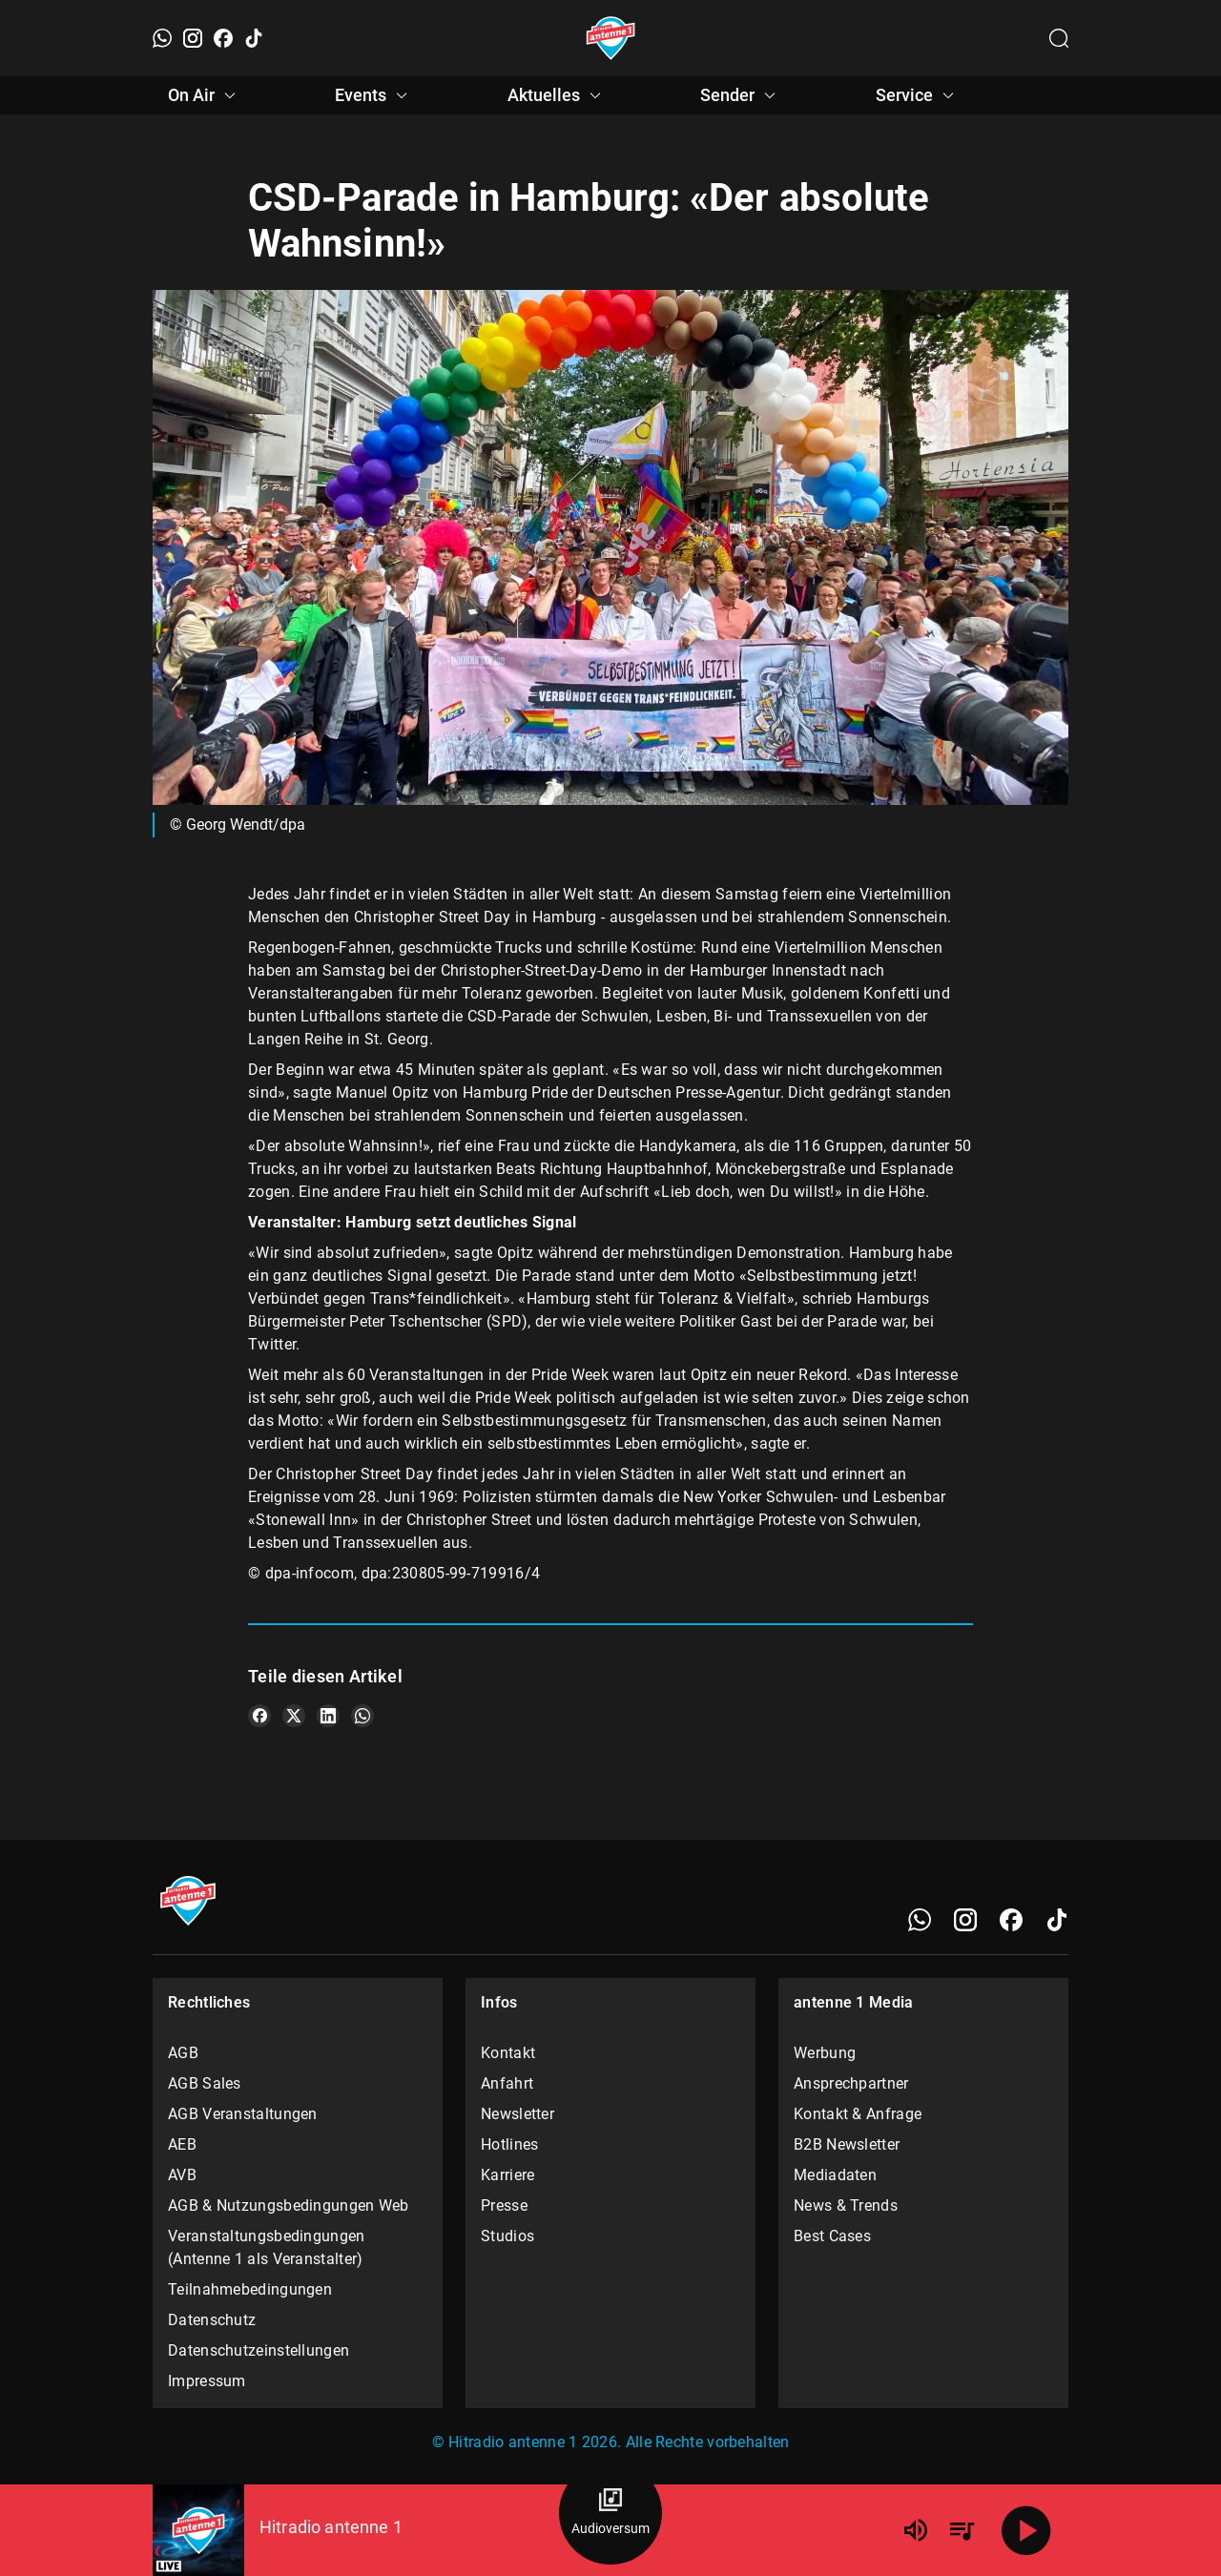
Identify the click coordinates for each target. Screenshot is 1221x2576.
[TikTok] (253, 38)
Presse (504, 2205)
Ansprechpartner (851, 2083)
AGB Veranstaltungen (243, 2114)
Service (918, 95)
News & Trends (846, 2205)
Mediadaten (835, 2175)
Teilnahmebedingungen (250, 2289)
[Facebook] (223, 38)
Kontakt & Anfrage (857, 2114)
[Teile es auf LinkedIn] (328, 1715)
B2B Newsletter (847, 2144)
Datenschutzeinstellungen (258, 2350)
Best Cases (832, 2236)
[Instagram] (192, 38)
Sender (740, 95)
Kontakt (508, 2053)
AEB (182, 2144)
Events (374, 95)
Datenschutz (212, 2320)
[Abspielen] (1026, 2530)
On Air (204, 95)
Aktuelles (557, 95)
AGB (183, 2053)
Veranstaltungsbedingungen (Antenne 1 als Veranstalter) (266, 2247)
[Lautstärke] (915, 2530)
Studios (507, 2236)
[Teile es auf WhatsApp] (362, 1715)
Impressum (207, 2381)
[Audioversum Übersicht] (610, 2513)
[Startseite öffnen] (611, 38)
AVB (182, 2175)
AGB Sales (204, 2083)
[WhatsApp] (162, 38)
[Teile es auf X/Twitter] (293, 1715)
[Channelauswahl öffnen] (1058, 38)
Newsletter (517, 2114)
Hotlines (509, 2144)
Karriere (507, 2175)
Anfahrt (507, 2083)
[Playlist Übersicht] (961, 2530)
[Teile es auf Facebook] (259, 1715)
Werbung (825, 2053)
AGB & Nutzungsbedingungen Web (288, 2205)
